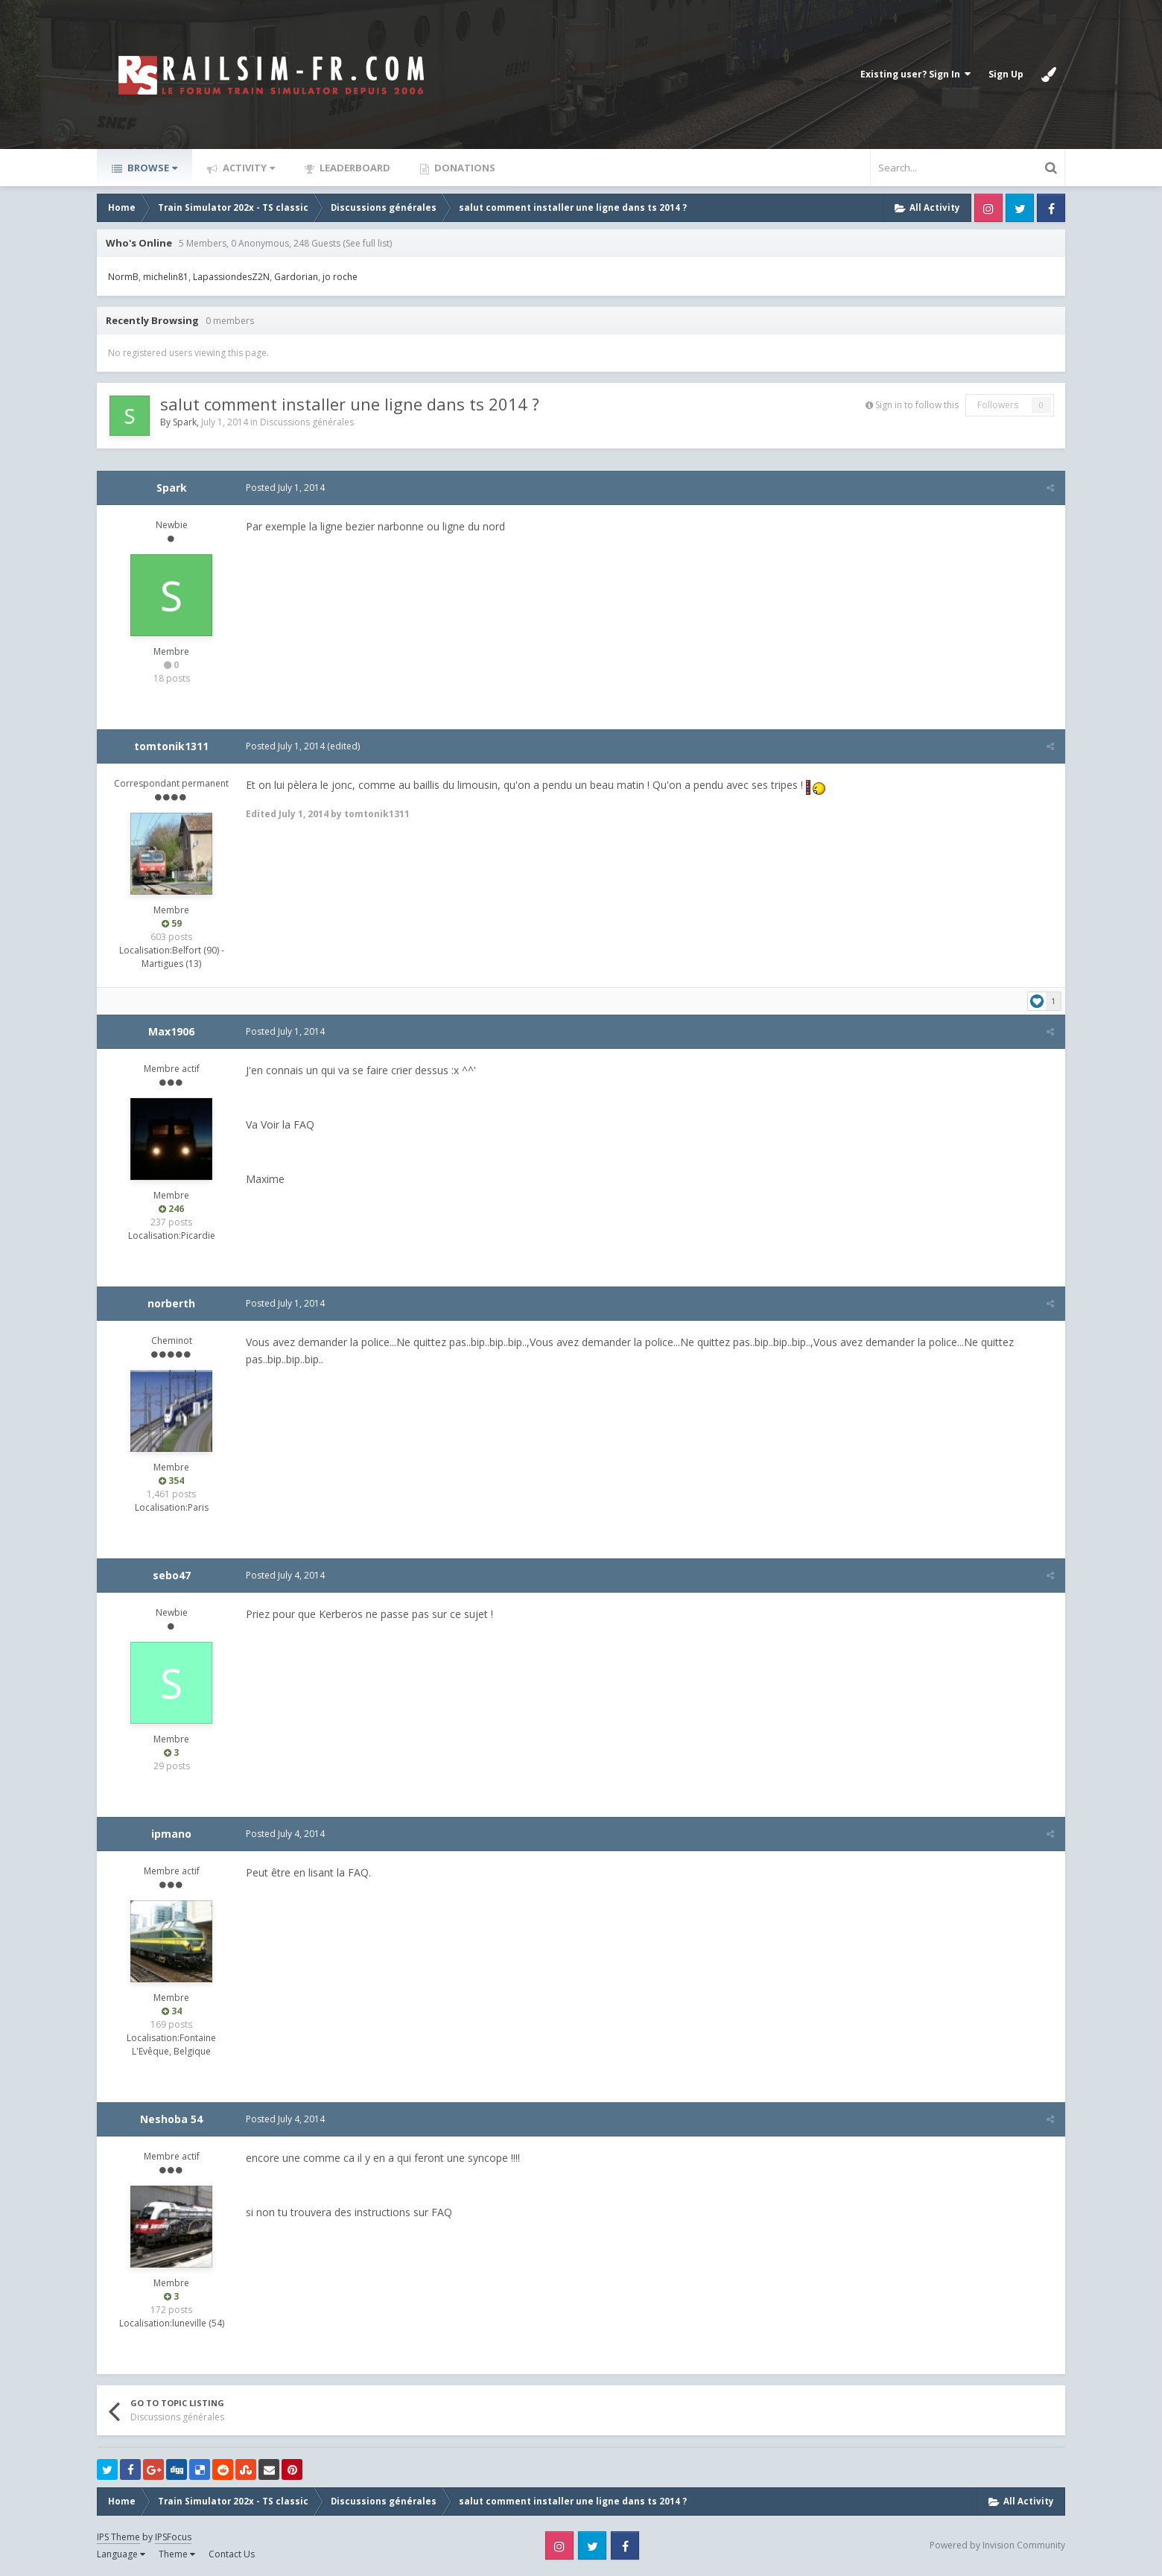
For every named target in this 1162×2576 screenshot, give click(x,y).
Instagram (988, 208)
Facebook (1051, 208)
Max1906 (171, 1031)
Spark (185, 422)
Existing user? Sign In (915, 74)
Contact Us (232, 2554)
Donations (463, 167)
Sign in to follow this (917, 405)
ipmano (171, 1834)
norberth (171, 1303)
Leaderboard (353, 167)
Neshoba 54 (171, 2119)
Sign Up (1005, 74)
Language (121, 2554)
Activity (247, 167)
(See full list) (367, 243)
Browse (151, 167)
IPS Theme (118, 2537)
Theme (177, 2554)
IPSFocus (173, 2537)
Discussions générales (307, 422)
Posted (285, 487)
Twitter (1020, 208)
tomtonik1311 (171, 746)
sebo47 (172, 1575)
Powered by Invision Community (997, 2545)
